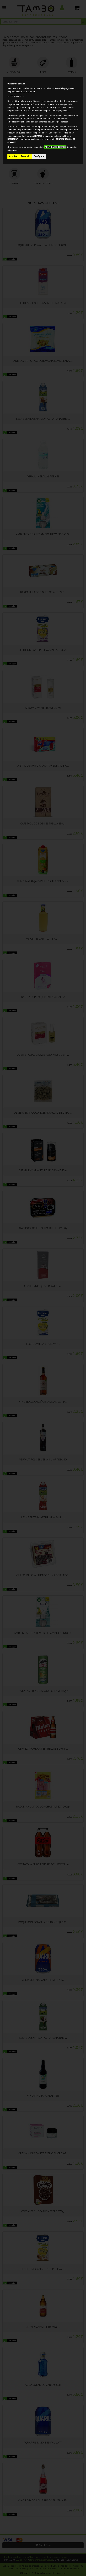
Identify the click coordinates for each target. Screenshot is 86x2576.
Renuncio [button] (25, 156)
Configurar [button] (39, 156)
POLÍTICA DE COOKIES (55, 147)
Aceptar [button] (13, 156)
